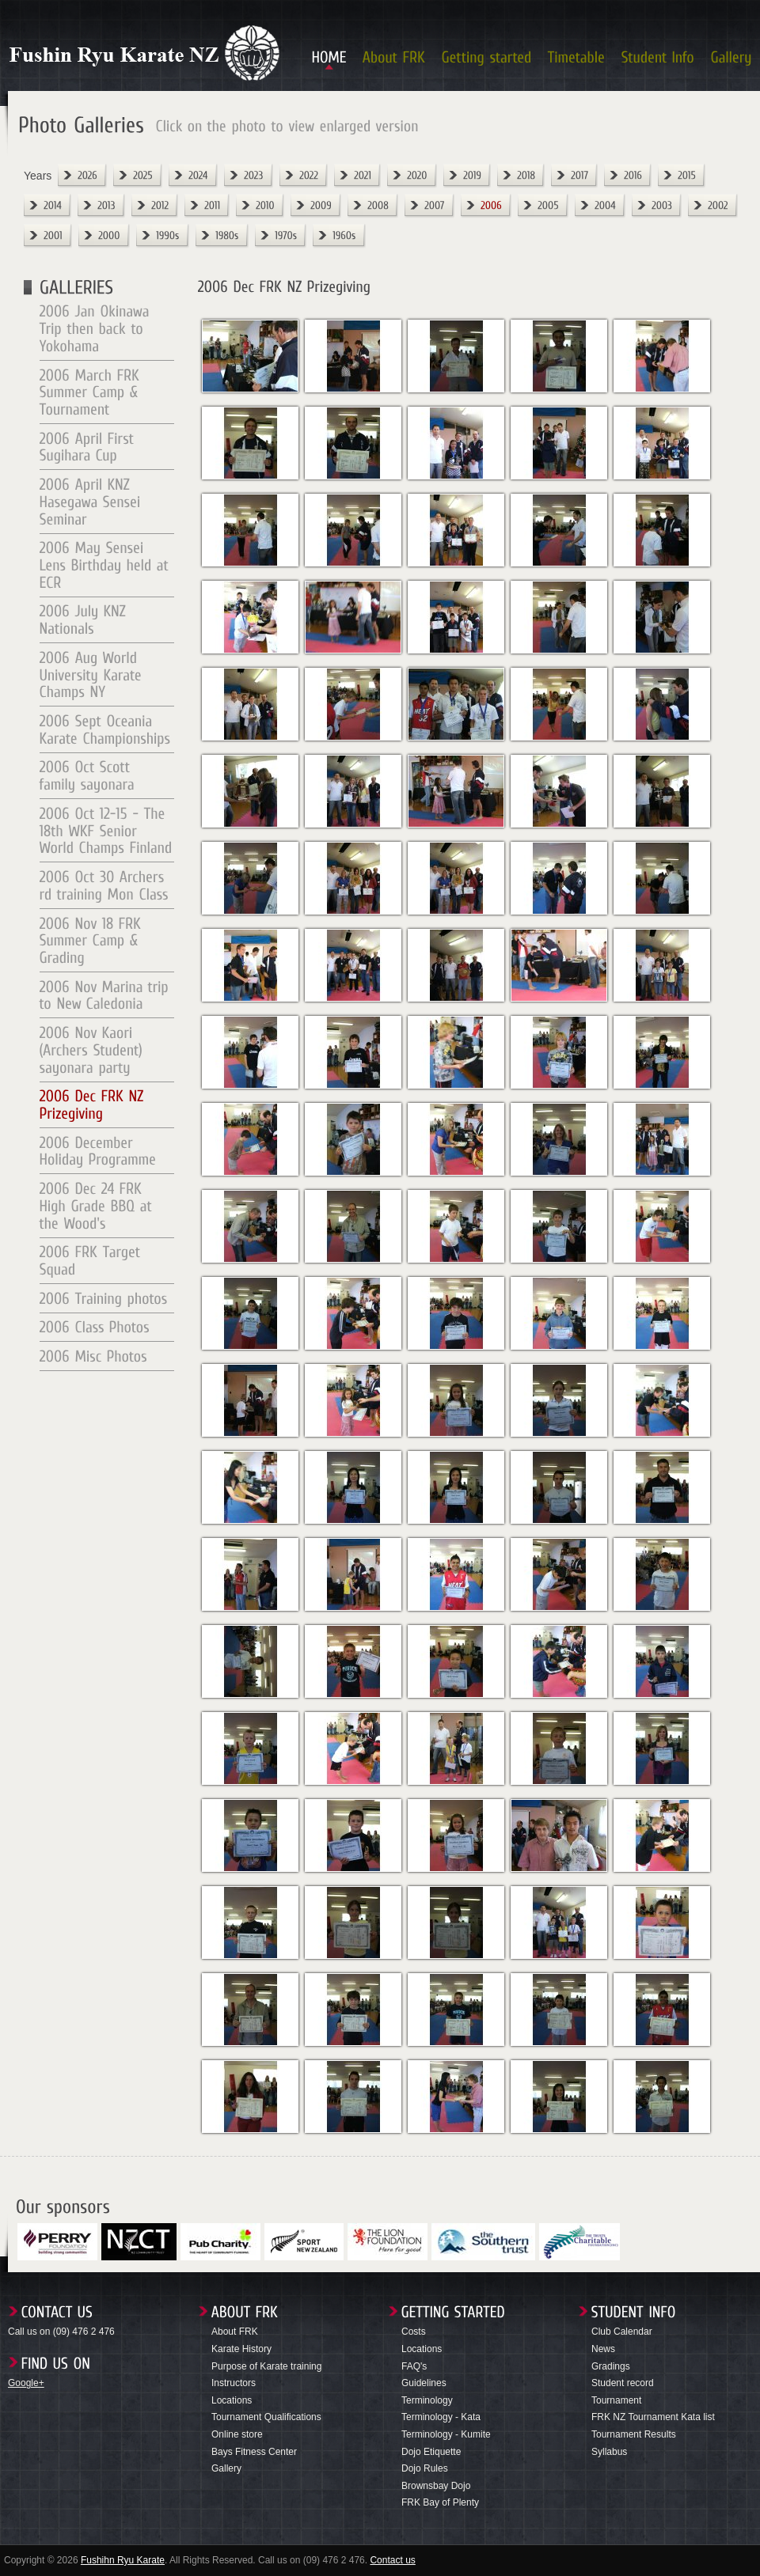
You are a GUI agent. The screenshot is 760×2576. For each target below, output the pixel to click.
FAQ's (414, 2366)
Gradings (610, 2366)
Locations (231, 2400)
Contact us (392, 2560)
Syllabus (609, 2451)
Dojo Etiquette (431, 2451)
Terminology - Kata (441, 2417)
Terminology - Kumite (446, 2434)
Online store (237, 2434)
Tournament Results (633, 2434)
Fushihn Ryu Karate (123, 2560)
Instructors (233, 2382)
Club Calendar (621, 2331)
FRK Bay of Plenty (440, 2502)
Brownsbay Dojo (435, 2485)
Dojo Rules (424, 2468)
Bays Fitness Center (254, 2451)
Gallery (226, 2468)
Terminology (427, 2400)
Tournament (616, 2400)
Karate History (241, 2348)
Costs (413, 2331)
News (603, 2348)
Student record (622, 2382)
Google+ (26, 2382)
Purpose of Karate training (266, 2366)
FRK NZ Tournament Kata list (653, 2417)
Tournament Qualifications (266, 2417)
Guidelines (423, 2382)
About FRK (234, 2331)
